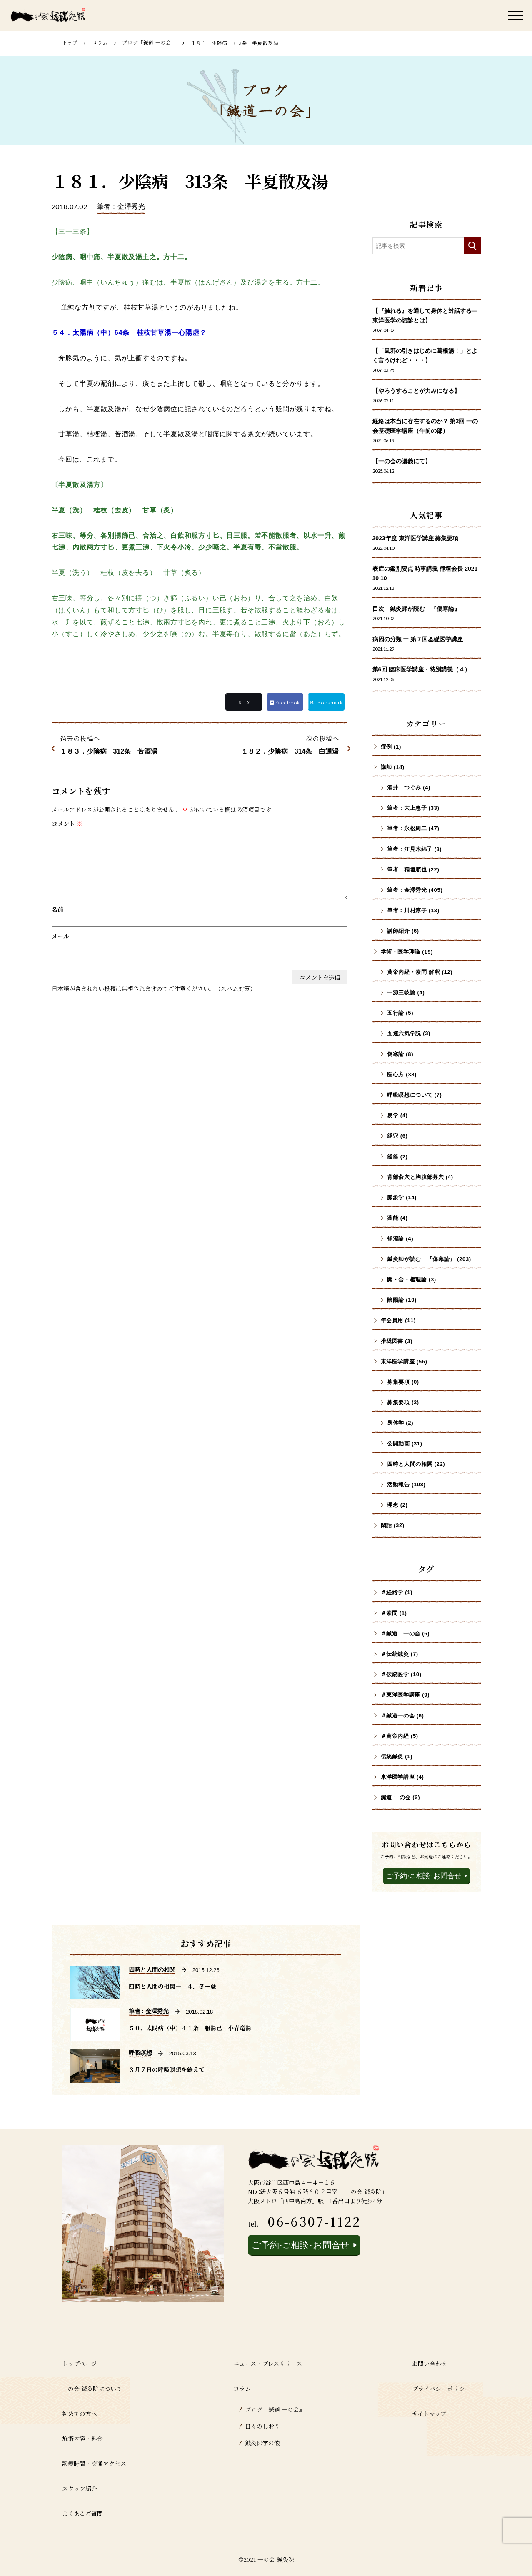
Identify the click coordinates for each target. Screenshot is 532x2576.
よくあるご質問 (82, 2513)
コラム (100, 42)
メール (60, 936)
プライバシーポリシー (441, 2388)
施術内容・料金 (82, 2438)
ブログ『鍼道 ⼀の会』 (275, 2409)
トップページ (79, 2363)
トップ (70, 42)
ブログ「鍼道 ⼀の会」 (149, 42)
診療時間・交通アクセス (94, 2463)
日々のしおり (262, 2426)
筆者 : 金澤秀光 (121, 206)
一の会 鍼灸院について (92, 2388)
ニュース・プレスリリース (267, 2363)
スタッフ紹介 (79, 2488)
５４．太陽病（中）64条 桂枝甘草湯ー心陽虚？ (129, 332)
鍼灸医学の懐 (262, 2443)
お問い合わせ (429, 2363)
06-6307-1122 (314, 2221)
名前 (57, 909)
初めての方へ (79, 2413)
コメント (67, 823)
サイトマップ (429, 2413)
